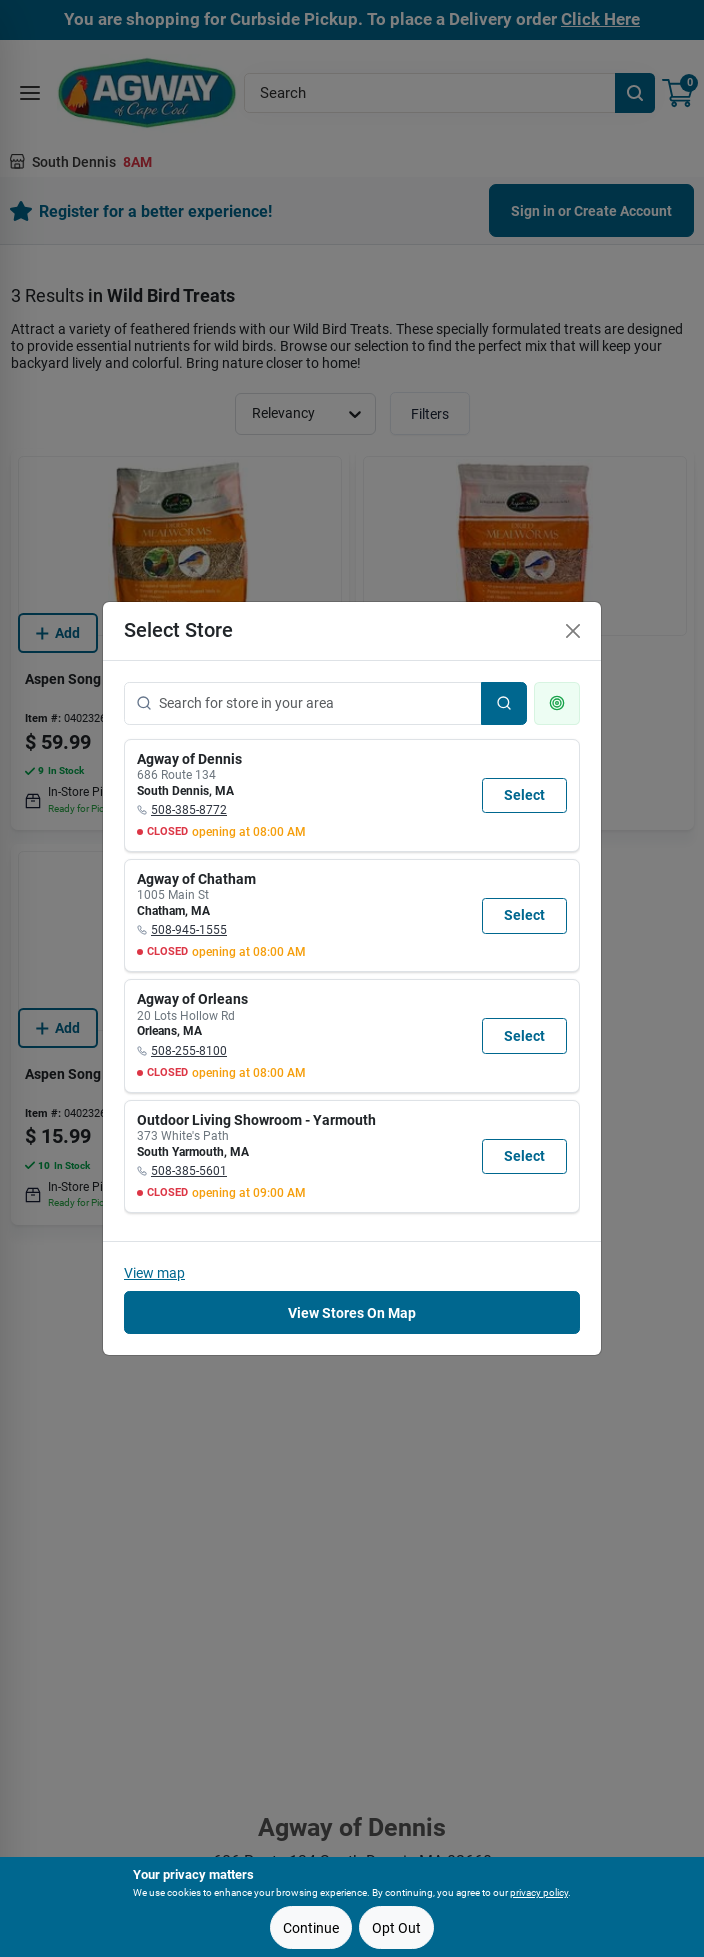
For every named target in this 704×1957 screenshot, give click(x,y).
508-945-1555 (189, 930)
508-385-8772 (189, 810)
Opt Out (396, 1928)
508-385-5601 (189, 1171)
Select (524, 795)
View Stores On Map (352, 1313)
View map (154, 1273)
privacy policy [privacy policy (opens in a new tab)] (539, 1892)
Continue (311, 1928)
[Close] (573, 631)
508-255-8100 (189, 1051)
